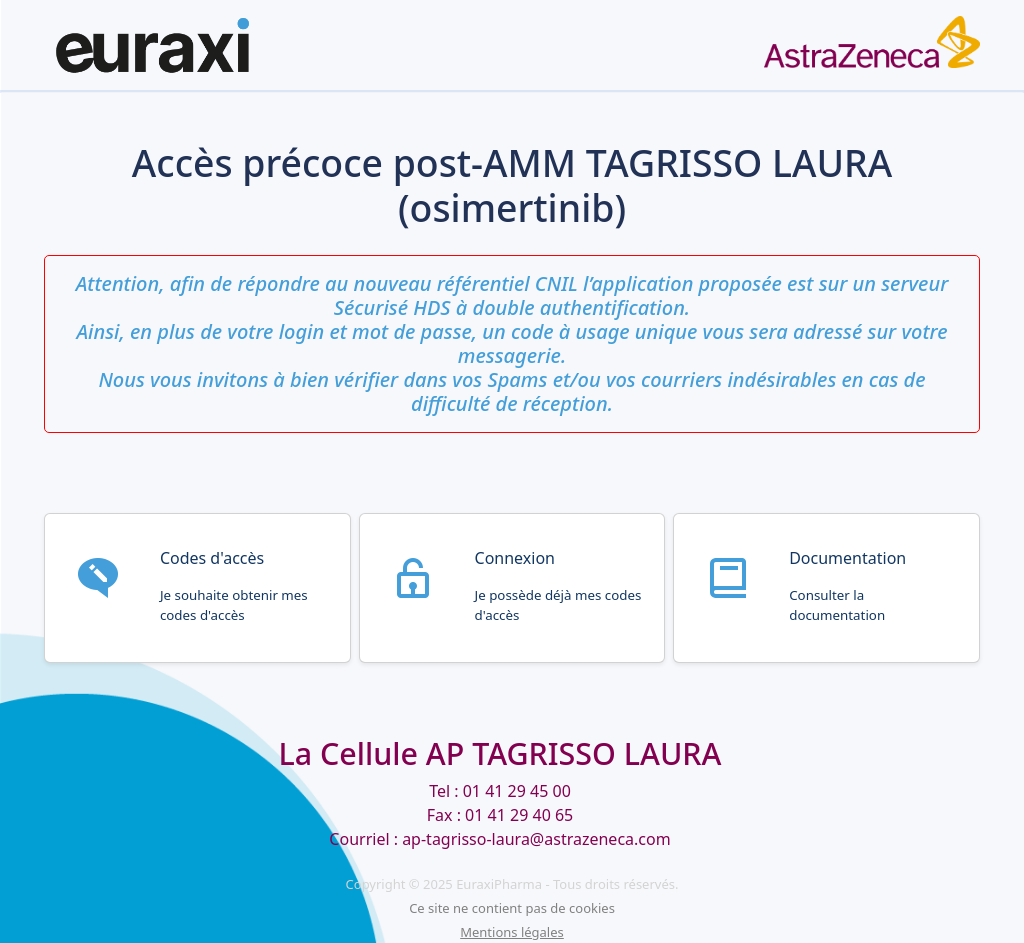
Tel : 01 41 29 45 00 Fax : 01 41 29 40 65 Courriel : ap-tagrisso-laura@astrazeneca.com (499, 815)
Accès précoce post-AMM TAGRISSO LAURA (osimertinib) (512, 186)
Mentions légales (512, 932)
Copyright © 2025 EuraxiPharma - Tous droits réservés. (512, 884)
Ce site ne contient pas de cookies (512, 908)
